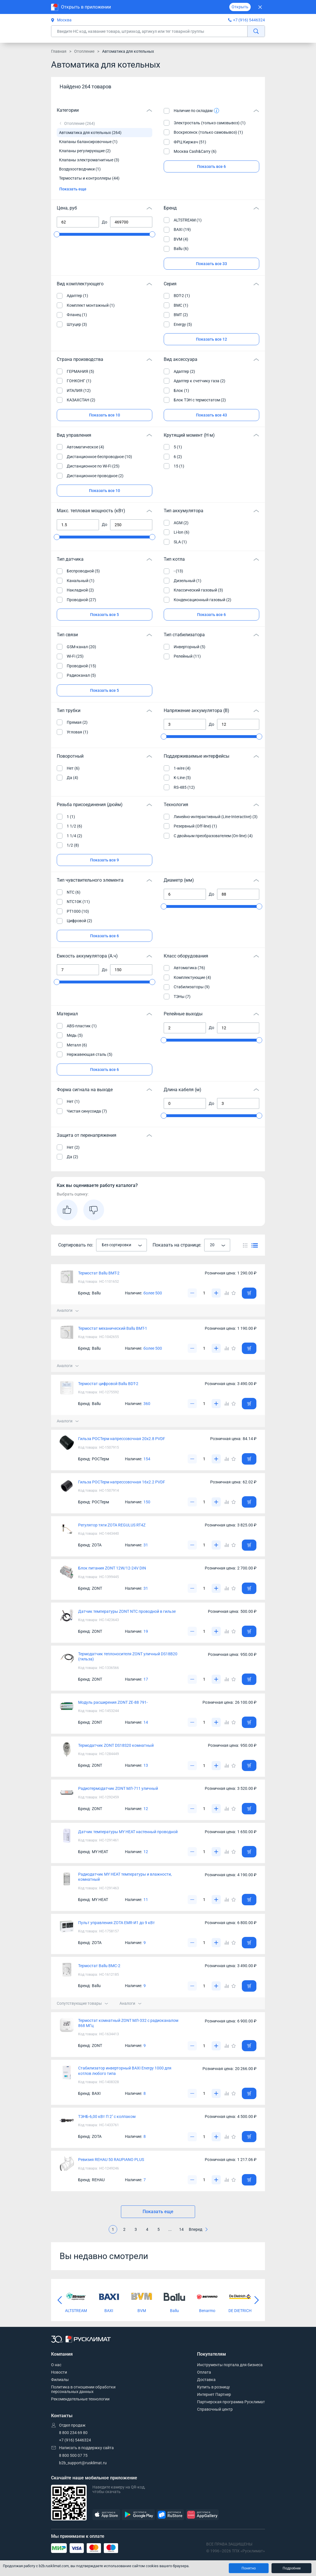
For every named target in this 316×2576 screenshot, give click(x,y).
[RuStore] (170, 2514)
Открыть (240, 7)
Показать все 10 (104, 415)
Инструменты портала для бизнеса (230, 2364)
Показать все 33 (211, 263)
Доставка (206, 2379)
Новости (59, 2372)
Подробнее (292, 2568)
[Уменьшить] (192, 1293)
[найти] (256, 31)
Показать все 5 (104, 614)
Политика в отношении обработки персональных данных (83, 2389)
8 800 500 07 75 (73, 2455)
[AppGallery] (202, 2514)
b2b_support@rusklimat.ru (83, 2463)
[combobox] (121, 1245)
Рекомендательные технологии (80, 2399)
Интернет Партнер (214, 2394)
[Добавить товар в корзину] (249, 1293)
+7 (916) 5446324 (249, 20)
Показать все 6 (211, 166)
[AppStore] (106, 2514)
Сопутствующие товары (82, 2003)
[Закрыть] (260, 7)
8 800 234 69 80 (73, 2432)
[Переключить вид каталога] (245, 1245)
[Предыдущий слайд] (59, 2300)
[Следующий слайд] (256, 2300)
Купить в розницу (213, 2387)
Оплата (204, 2372)
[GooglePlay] (138, 2514)
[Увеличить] (216, 1293)
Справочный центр (215, 2409)
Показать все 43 (211, 415)
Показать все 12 (211, 339)
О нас (56, 2364)
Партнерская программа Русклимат (231, 2402)
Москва (61, 20)
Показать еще (72, 189)
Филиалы (60, 2379)
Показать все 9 (104, 860)
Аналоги (68, 1310)
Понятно (249, 2568)
